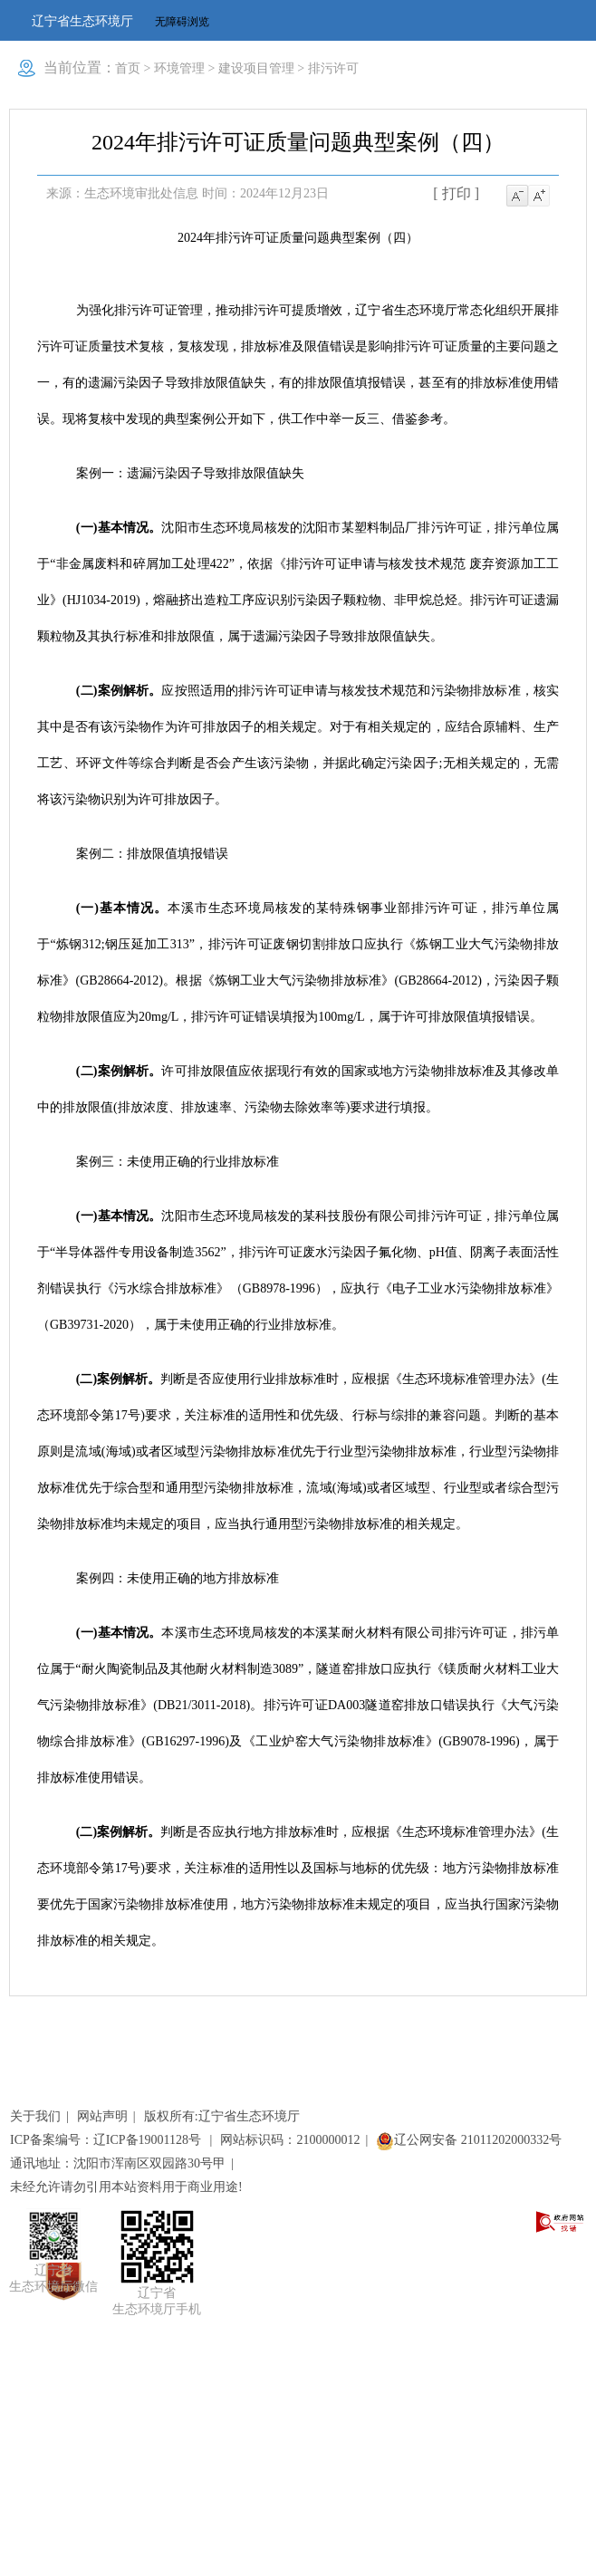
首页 (127, 68)
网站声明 (102, 2116)
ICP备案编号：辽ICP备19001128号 (107, 2140)
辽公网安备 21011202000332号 (469, 2140)
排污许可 (333, 68)
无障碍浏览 (182, 21)
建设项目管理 (256, 68)
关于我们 (35, 2116)
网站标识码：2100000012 (290, 2140)
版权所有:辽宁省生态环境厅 (222, 2116)
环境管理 (179, 68)
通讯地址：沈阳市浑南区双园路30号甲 (118, 2163)
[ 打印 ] (456, 193)
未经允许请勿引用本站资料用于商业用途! (126, 2187)
